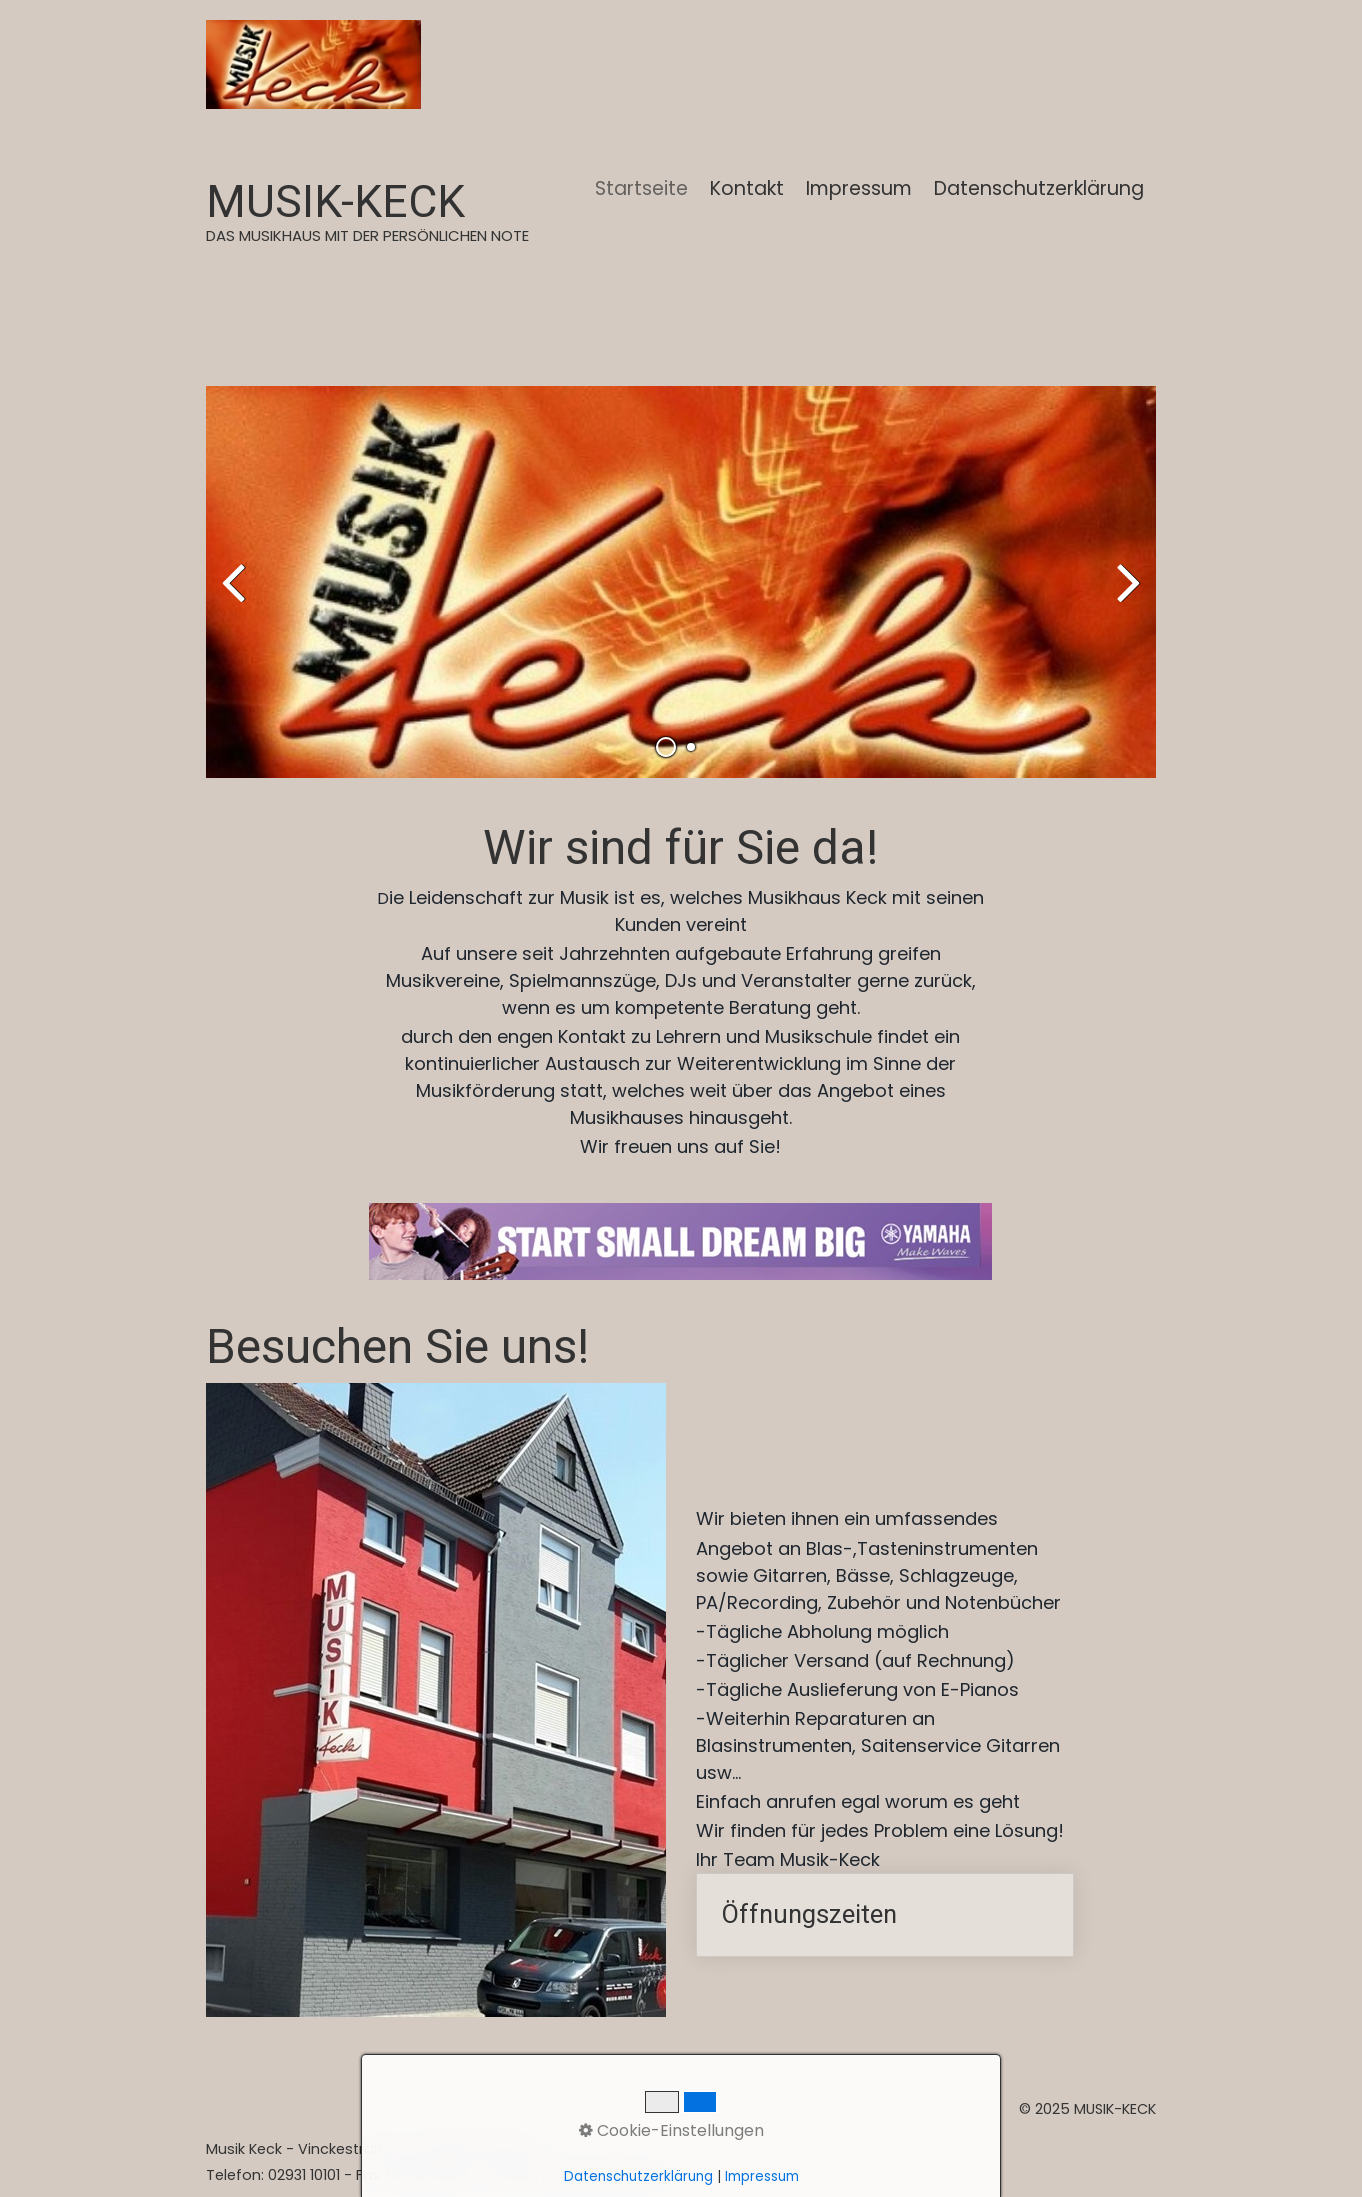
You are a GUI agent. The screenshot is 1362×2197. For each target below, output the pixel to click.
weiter (1126, 598)
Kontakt (747, 188)
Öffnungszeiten (885, 1915)
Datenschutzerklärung (1039, 188)
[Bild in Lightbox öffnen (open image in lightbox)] (680, 1241)
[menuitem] (642, 189)
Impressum (859, 188)
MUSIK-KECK (335, 201)
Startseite (641, 188)
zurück (236, 598)
